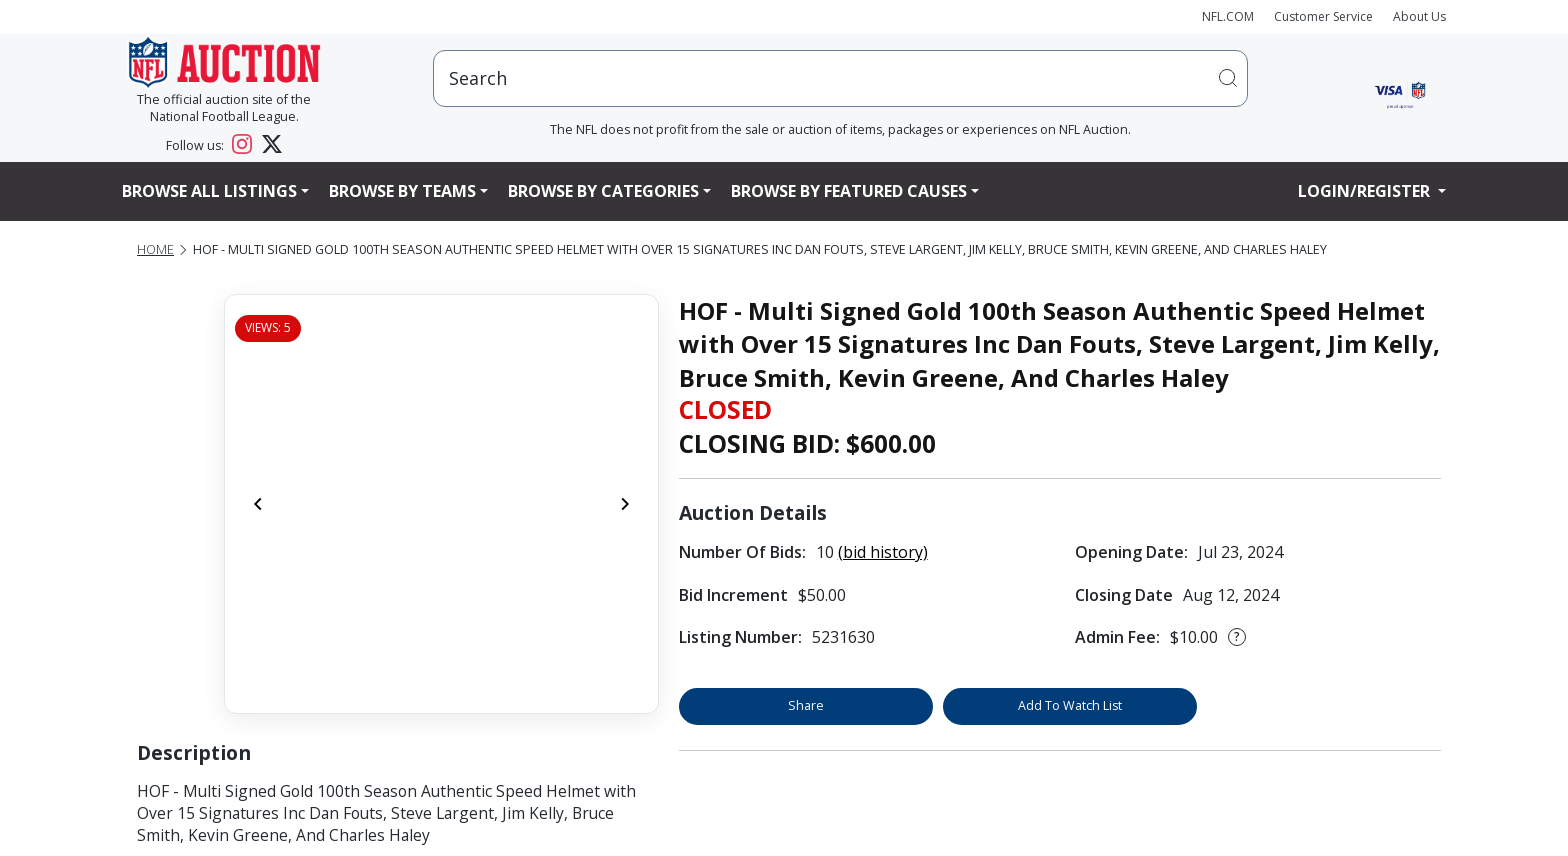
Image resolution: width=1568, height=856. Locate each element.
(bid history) (883, 552)
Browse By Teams (402, 191)
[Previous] (258, 504)
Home (155, 249)
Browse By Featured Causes (849, 191)
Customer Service (1323, 16)
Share (806, 705)
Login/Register (1366, 191)
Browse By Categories (603, 191)
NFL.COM (1228, 16)
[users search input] (840, 78)
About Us (1419, 16)
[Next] (625, 504)
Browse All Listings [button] (209, 191)
